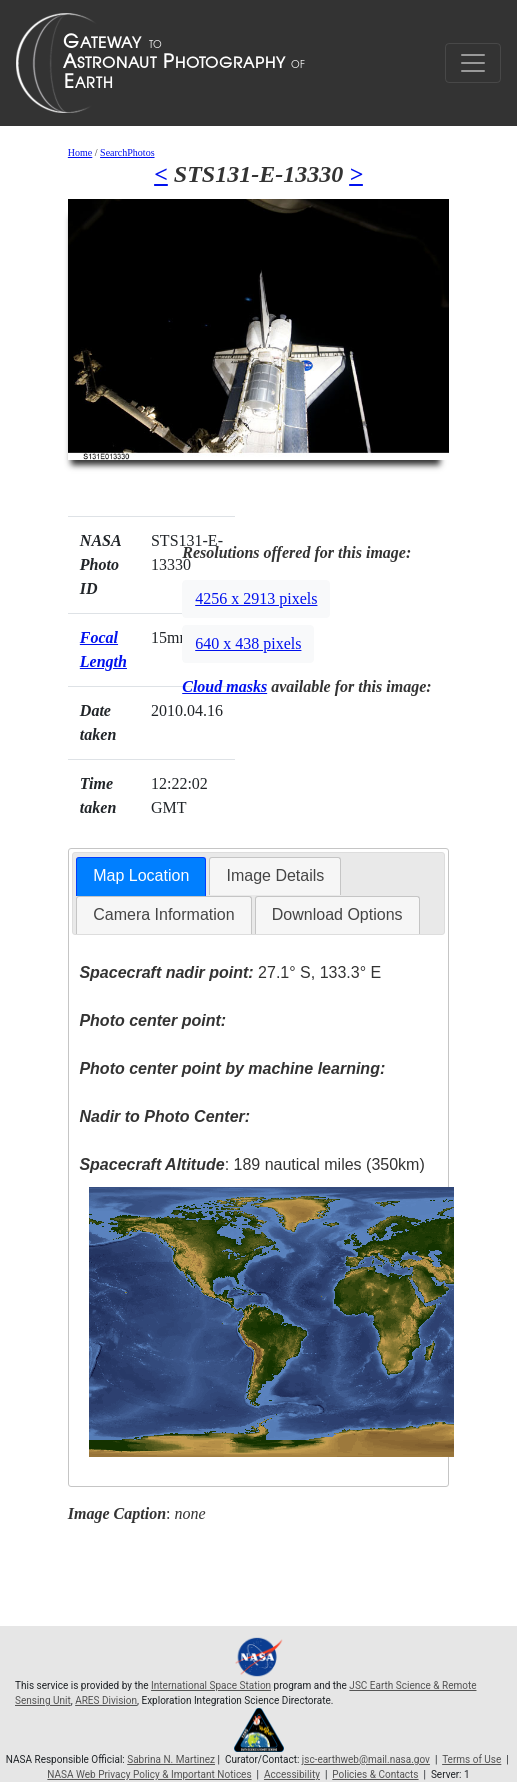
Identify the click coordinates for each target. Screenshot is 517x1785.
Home (80, 152)
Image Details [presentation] (275, 875)
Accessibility (292, 1774)
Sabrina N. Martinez (171, 1759)
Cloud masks (224, 686)
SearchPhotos (127, 152)
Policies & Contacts (375, 1774)
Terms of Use (471, 1759)
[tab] (141, 876)
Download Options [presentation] (337, 914)
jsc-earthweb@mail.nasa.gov (366, 1759)
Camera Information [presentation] (163, 914)
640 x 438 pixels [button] (248, 643)
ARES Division (106, 1700)
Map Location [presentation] (141, 875)
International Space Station (211, 1685)
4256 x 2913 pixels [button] (256, 598)
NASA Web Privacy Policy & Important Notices (149, 1774)
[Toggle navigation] (473, 63)
